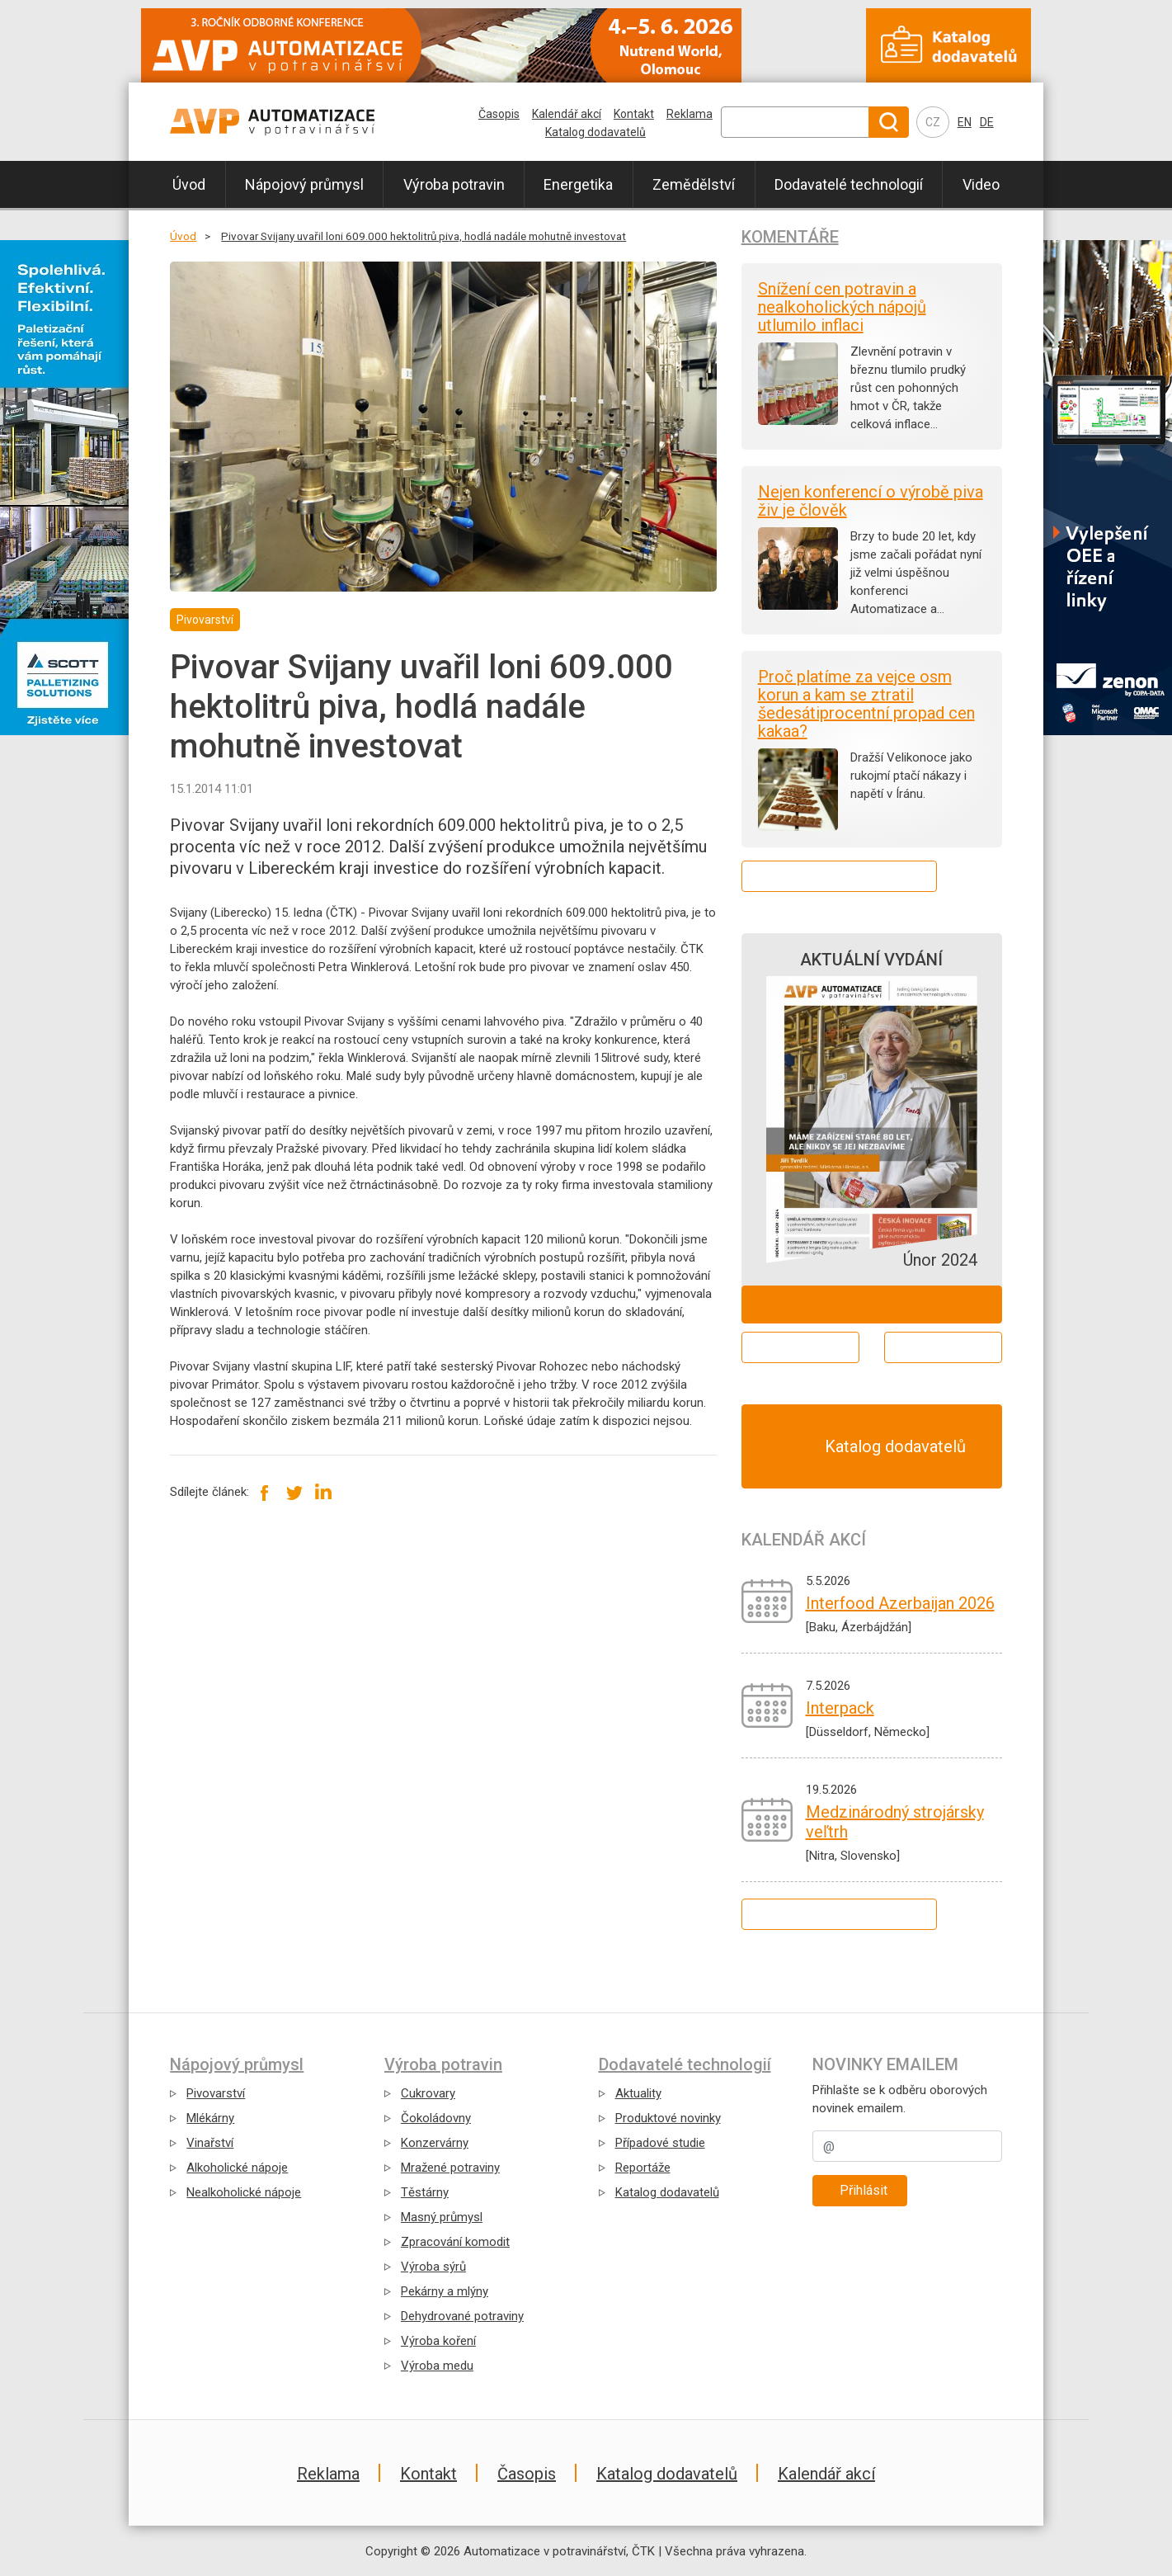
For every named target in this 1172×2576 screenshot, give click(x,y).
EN (965, 122)
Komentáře (790, 237)
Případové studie (660, 2142)
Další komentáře (839, 876)
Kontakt (634, 113)
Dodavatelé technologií (848, 184)
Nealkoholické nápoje (243, 2192)
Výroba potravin (454, 184)
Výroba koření (438, 2340)
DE (987, 122)
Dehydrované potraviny (462, 2316)
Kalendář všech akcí (839, 1914)
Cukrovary (428, 2093)
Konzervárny (434, 2142)
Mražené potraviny (450, 2167)
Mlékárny (210, 2118)
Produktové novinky (668, 2118)
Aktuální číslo (800, 1347)
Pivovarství (215, 2093)
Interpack (840, 1708)
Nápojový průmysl (304, 184)
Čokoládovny (436, 2118)
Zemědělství (693, 184)
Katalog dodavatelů (595, 132)
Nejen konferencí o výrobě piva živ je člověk (870, 501)
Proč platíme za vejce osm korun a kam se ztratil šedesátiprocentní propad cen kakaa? (866, 704)
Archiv (943, 1347)
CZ (932, 122)
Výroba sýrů (433, 2266)
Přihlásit (863, 2190)
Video (981, 184)
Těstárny (425, 2192)
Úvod (188, 184)
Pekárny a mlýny (444, 2291)
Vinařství (209, 2142)
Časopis (499, 113)
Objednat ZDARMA (871, 1304)
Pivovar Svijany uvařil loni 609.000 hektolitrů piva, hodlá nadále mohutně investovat (423, 236)
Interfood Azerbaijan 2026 (900, 1603)
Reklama (689, 113)
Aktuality (638, 2093)
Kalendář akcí (566, 113)
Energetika (578, 184)
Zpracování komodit (455, 2241)
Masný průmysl (441, 2217)
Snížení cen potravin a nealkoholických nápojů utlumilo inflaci (842, 307)
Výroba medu (437, 2365)
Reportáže (643, 2167)
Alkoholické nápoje (237, 2167)
